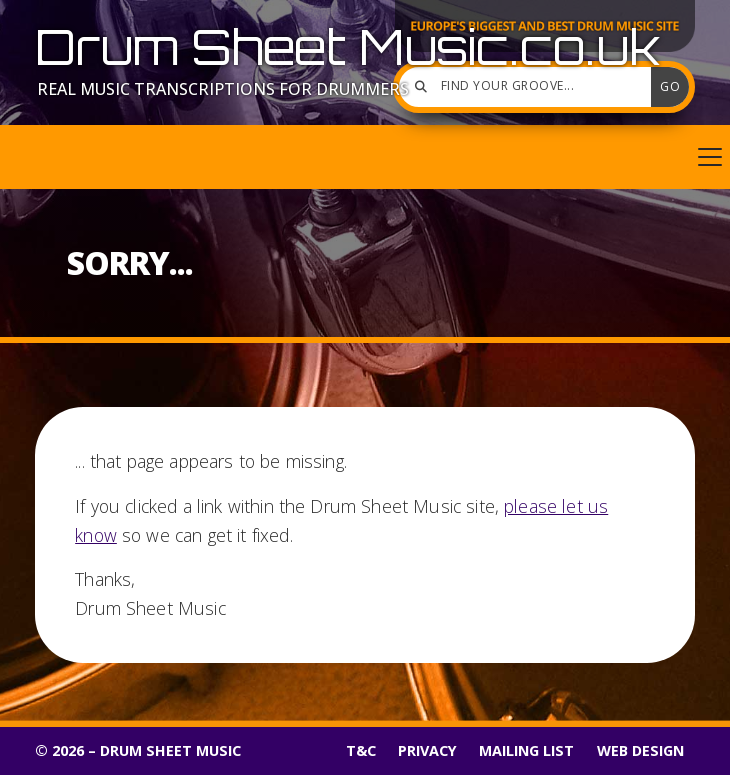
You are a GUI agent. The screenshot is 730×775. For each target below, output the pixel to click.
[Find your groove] (530, 87)
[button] (365, 157)
